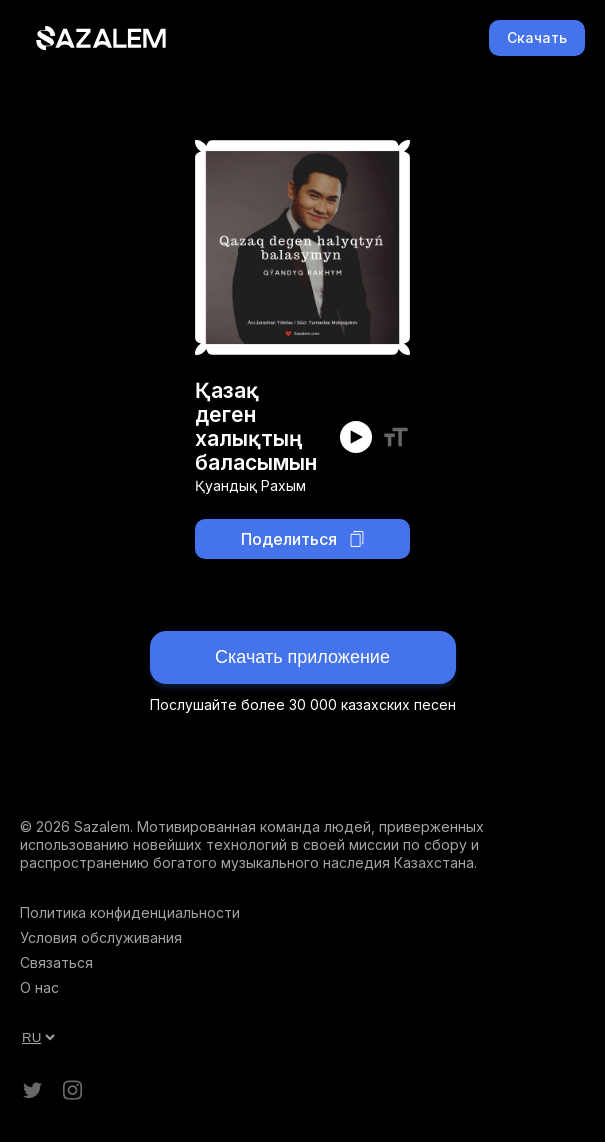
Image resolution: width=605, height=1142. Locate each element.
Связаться (56, 962)
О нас (39, 987)
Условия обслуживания (101, 937)
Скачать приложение (302, 657)
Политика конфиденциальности (130, 912)
